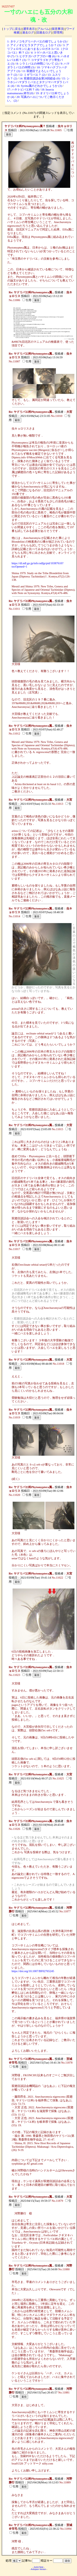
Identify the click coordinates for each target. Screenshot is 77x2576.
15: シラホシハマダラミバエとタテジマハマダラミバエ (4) (38, 82)
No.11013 (57, 803)
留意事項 (57, 28)
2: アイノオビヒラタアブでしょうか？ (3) (34, 45)
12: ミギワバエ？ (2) (32, 74)
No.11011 (14, 608)
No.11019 (14, 1417)
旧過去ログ (43, 32)
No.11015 (57, 1129)
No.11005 (56, 130)
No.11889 (65, 2482)
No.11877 (65, 1911)
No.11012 (14, 733)
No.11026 (14, 1828)
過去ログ (28, 32)
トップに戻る (12, 28)
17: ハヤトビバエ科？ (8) (23, 89)
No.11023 (14, 1674)
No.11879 (57, 2200)
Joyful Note (38, 2567)
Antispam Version (38, 2569)
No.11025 (58, 1778)
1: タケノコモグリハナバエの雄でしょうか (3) (37, 41)
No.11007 (14, 361)
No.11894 (65, 2528)
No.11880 (64, 2269)
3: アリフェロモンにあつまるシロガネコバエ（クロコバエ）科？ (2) (38, 49)
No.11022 (57, 1577)
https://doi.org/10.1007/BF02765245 (33, 1971)
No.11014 (14, 916)
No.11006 (14, 300)
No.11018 (58, 1363)
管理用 (58, 32)
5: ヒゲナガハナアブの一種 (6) (36, 56)
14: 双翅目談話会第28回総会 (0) (39, 78)
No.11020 (14, 1494)
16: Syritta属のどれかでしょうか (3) (39, 85)
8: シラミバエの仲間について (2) (37, 63)
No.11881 (64, 2392)
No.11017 (14, 1249)
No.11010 (56, 415)
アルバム (43, 28)
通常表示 (29, 28)
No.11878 (67, 2062)
